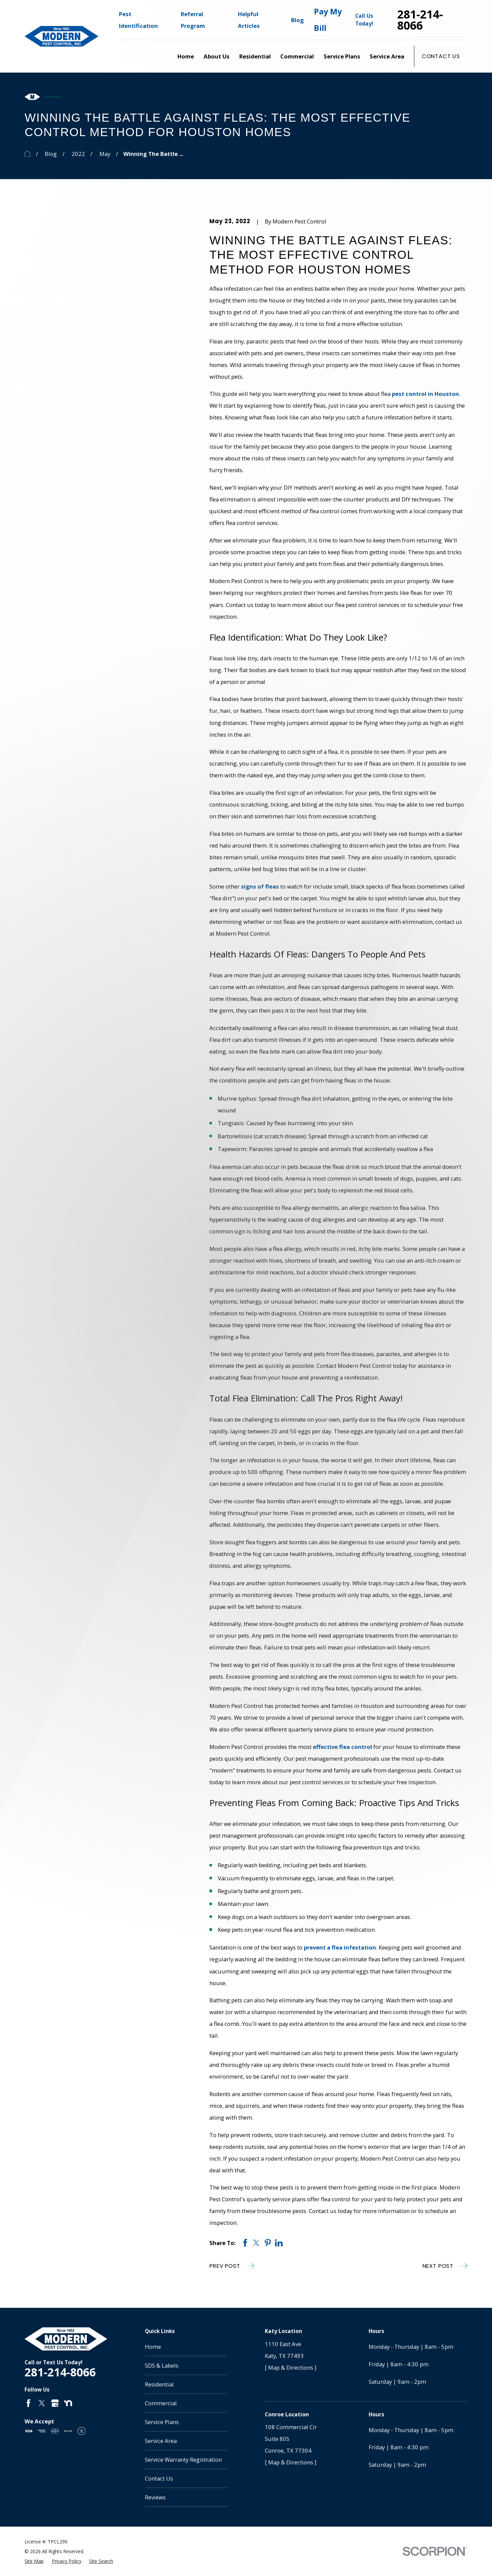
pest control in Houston (425, 394)
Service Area (161, 2441)
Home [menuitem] (185, 56)
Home (153, 2346)
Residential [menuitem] (255, 56)
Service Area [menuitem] (387, 56)
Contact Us (441, 56)
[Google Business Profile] (55, 2403)
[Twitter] (42, 2403)
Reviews (155, 2497)
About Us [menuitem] (217, 56)
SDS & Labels (161, 2365)
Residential (159, 2384)
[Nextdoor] (68, 2403)
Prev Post (231, 2265)
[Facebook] (28, 2403)
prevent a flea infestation (340, 1947)
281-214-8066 (420, 20)
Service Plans (162, 2422)
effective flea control (342, 1747)
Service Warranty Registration (183, 2459)
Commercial (161, 2403)
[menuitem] (34, 2561)
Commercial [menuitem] (297, 56)
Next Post (444, 2265)
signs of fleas (260, 886)
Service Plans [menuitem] (342, 56)
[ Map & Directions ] (290, 2367)
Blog (297, 20)
